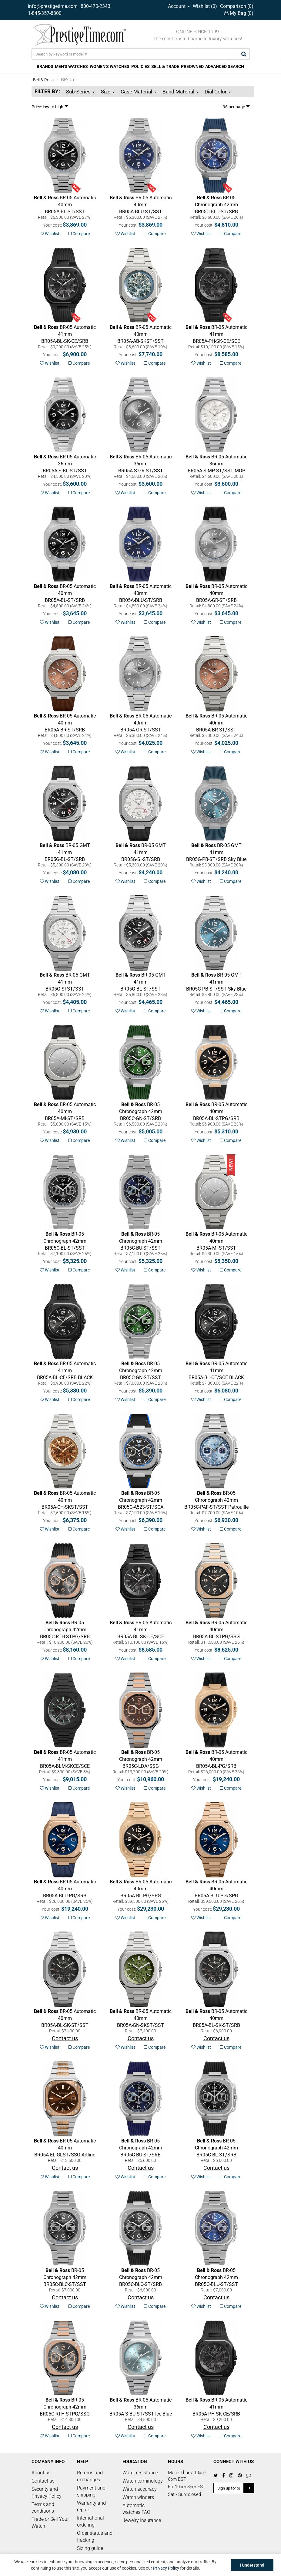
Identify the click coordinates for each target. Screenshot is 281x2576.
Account (179, 6)
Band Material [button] (180, 92)
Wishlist (49, 233)
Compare (79, 233)
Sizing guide (90, 2548)
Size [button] (108, 92)
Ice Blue (140, 2407)
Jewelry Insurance (141, 2520)
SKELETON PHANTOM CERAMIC (216, 341)
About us (41, 2473)
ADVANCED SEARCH (224, 66)
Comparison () (236, 6)
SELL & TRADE (165, 66)
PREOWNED (192, 66)
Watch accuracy (139, 2489)
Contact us (43, 2481)
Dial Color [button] (218, 92)
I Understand (252, 2565)
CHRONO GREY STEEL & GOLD (64, 1636)
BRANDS (45, 66)
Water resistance (140, 2473)
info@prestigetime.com (53, 6)
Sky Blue (216, 852)
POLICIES (140, 66)
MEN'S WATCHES (71, 66)
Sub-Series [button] (80, 92)
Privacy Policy (166, 2568)
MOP (216, 464)
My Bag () (238, 13)
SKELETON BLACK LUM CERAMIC (65, 1766)
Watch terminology (142, 2481)
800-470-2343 (95, 6)
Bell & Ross (43, 79)
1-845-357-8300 (45, 13)
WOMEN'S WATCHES (109, 66)
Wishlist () (205, 6)
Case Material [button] (138, 92)
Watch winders (138, 2497)
